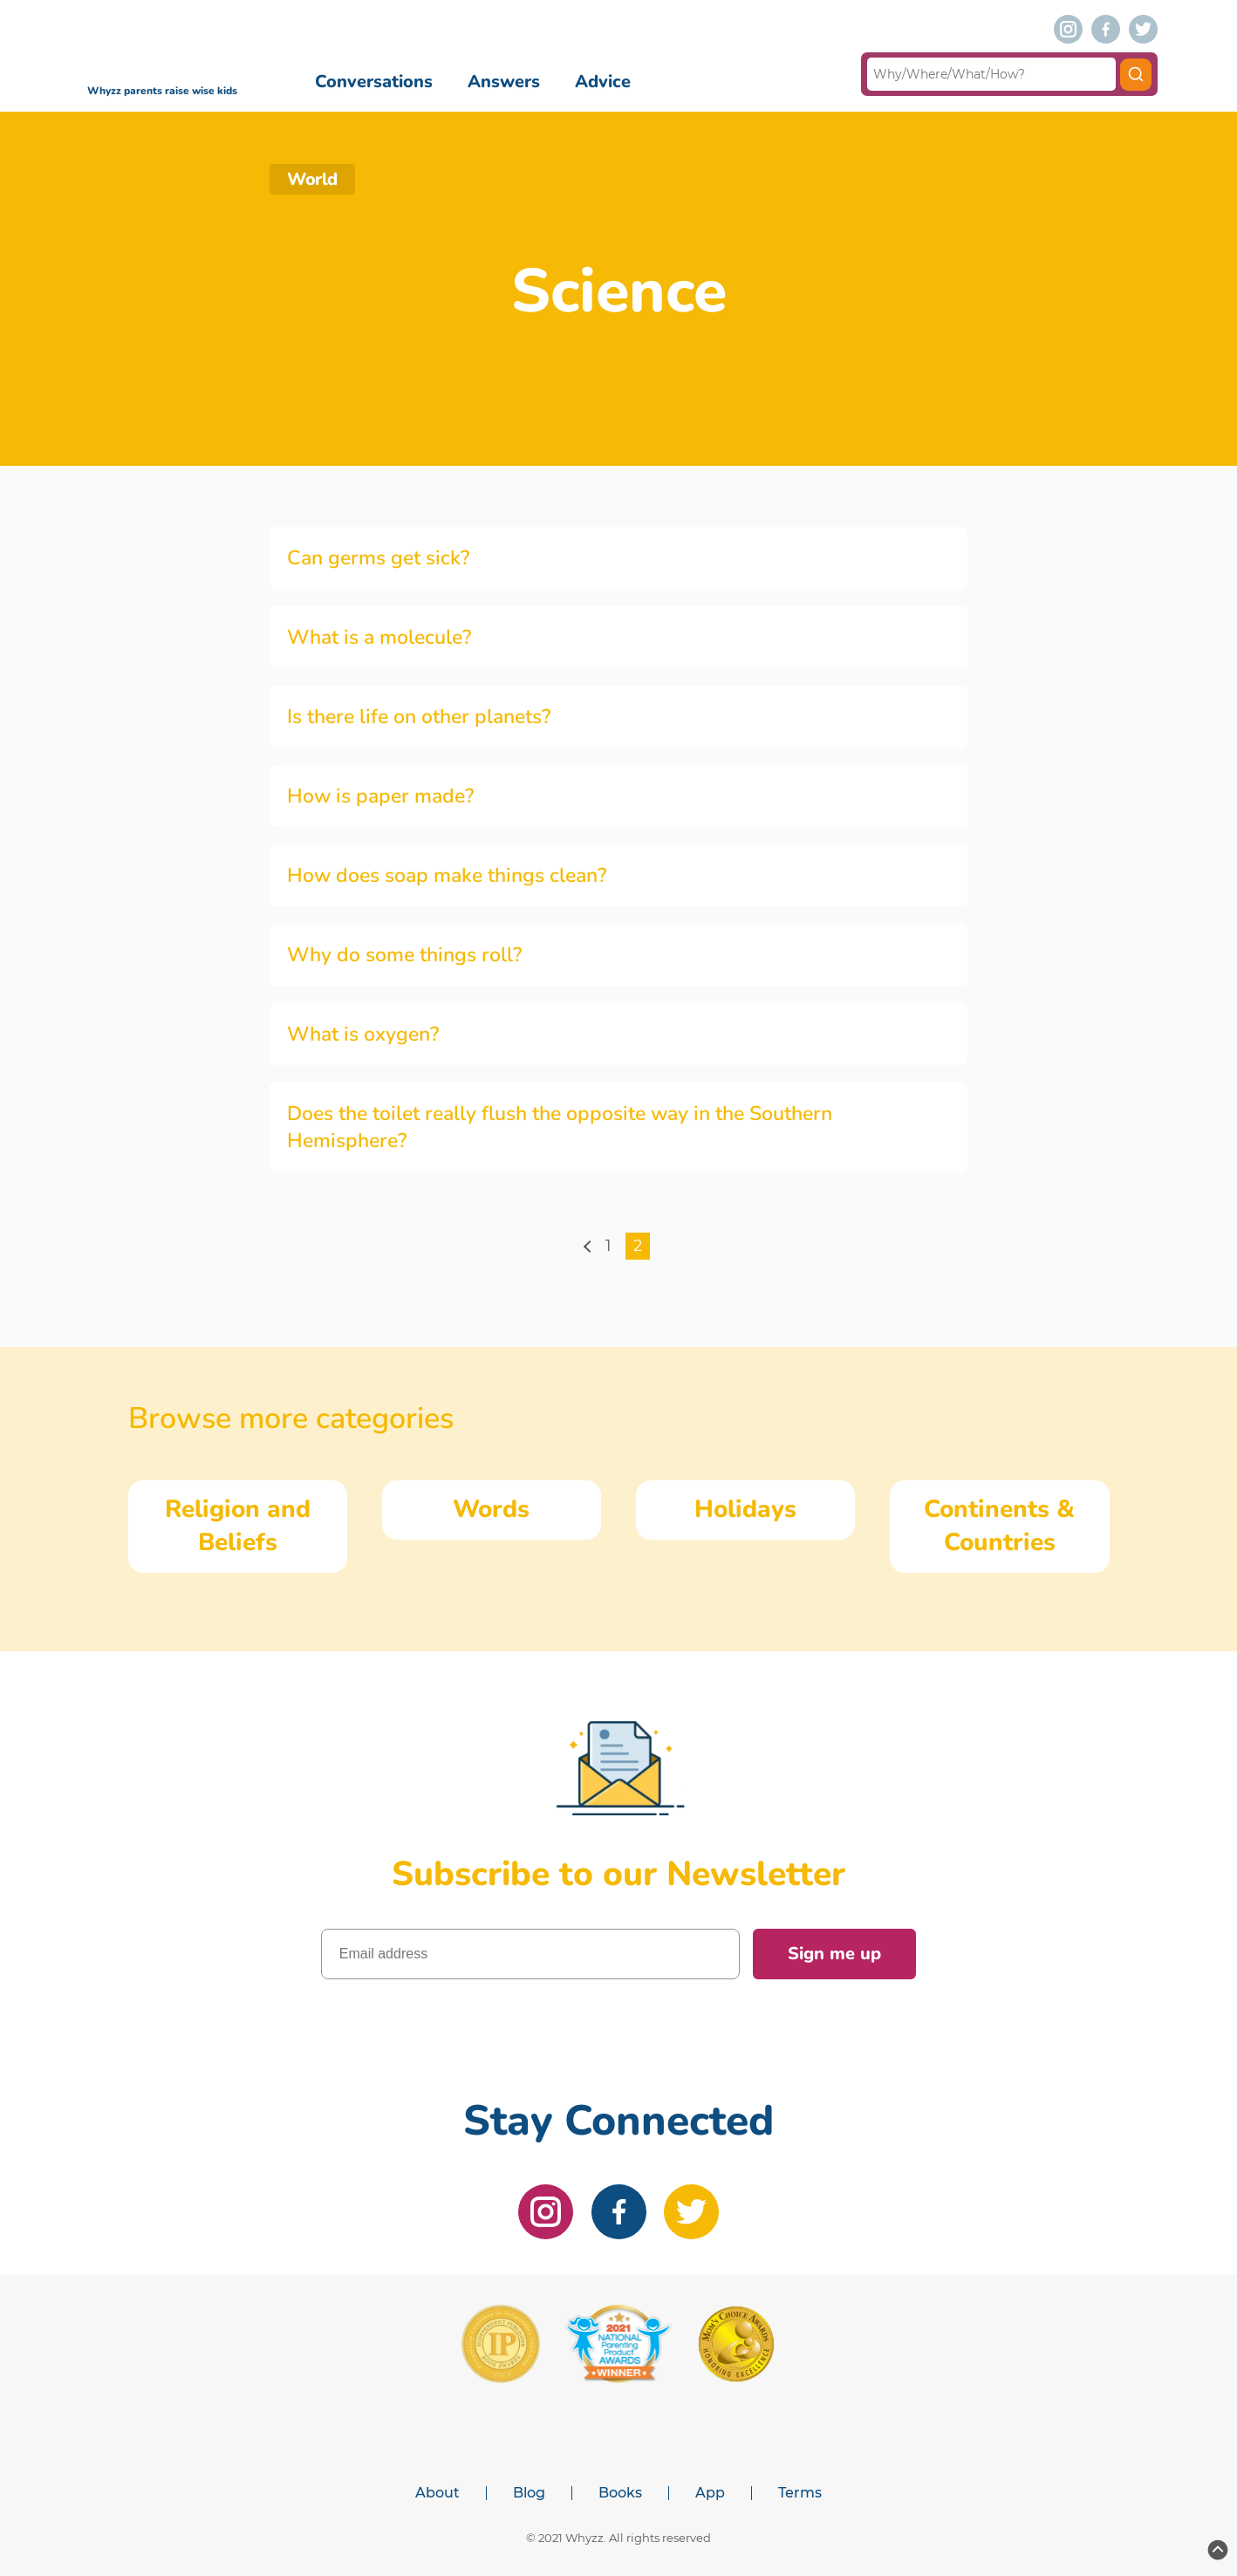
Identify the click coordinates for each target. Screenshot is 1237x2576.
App (710, 2493)
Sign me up (834, 1953)
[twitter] (1143, 29)
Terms (800, 2493)
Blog (529, 2493)
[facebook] (1105, 29)
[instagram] (1068, 29)
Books (620, 2493)
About (437, 2493)
